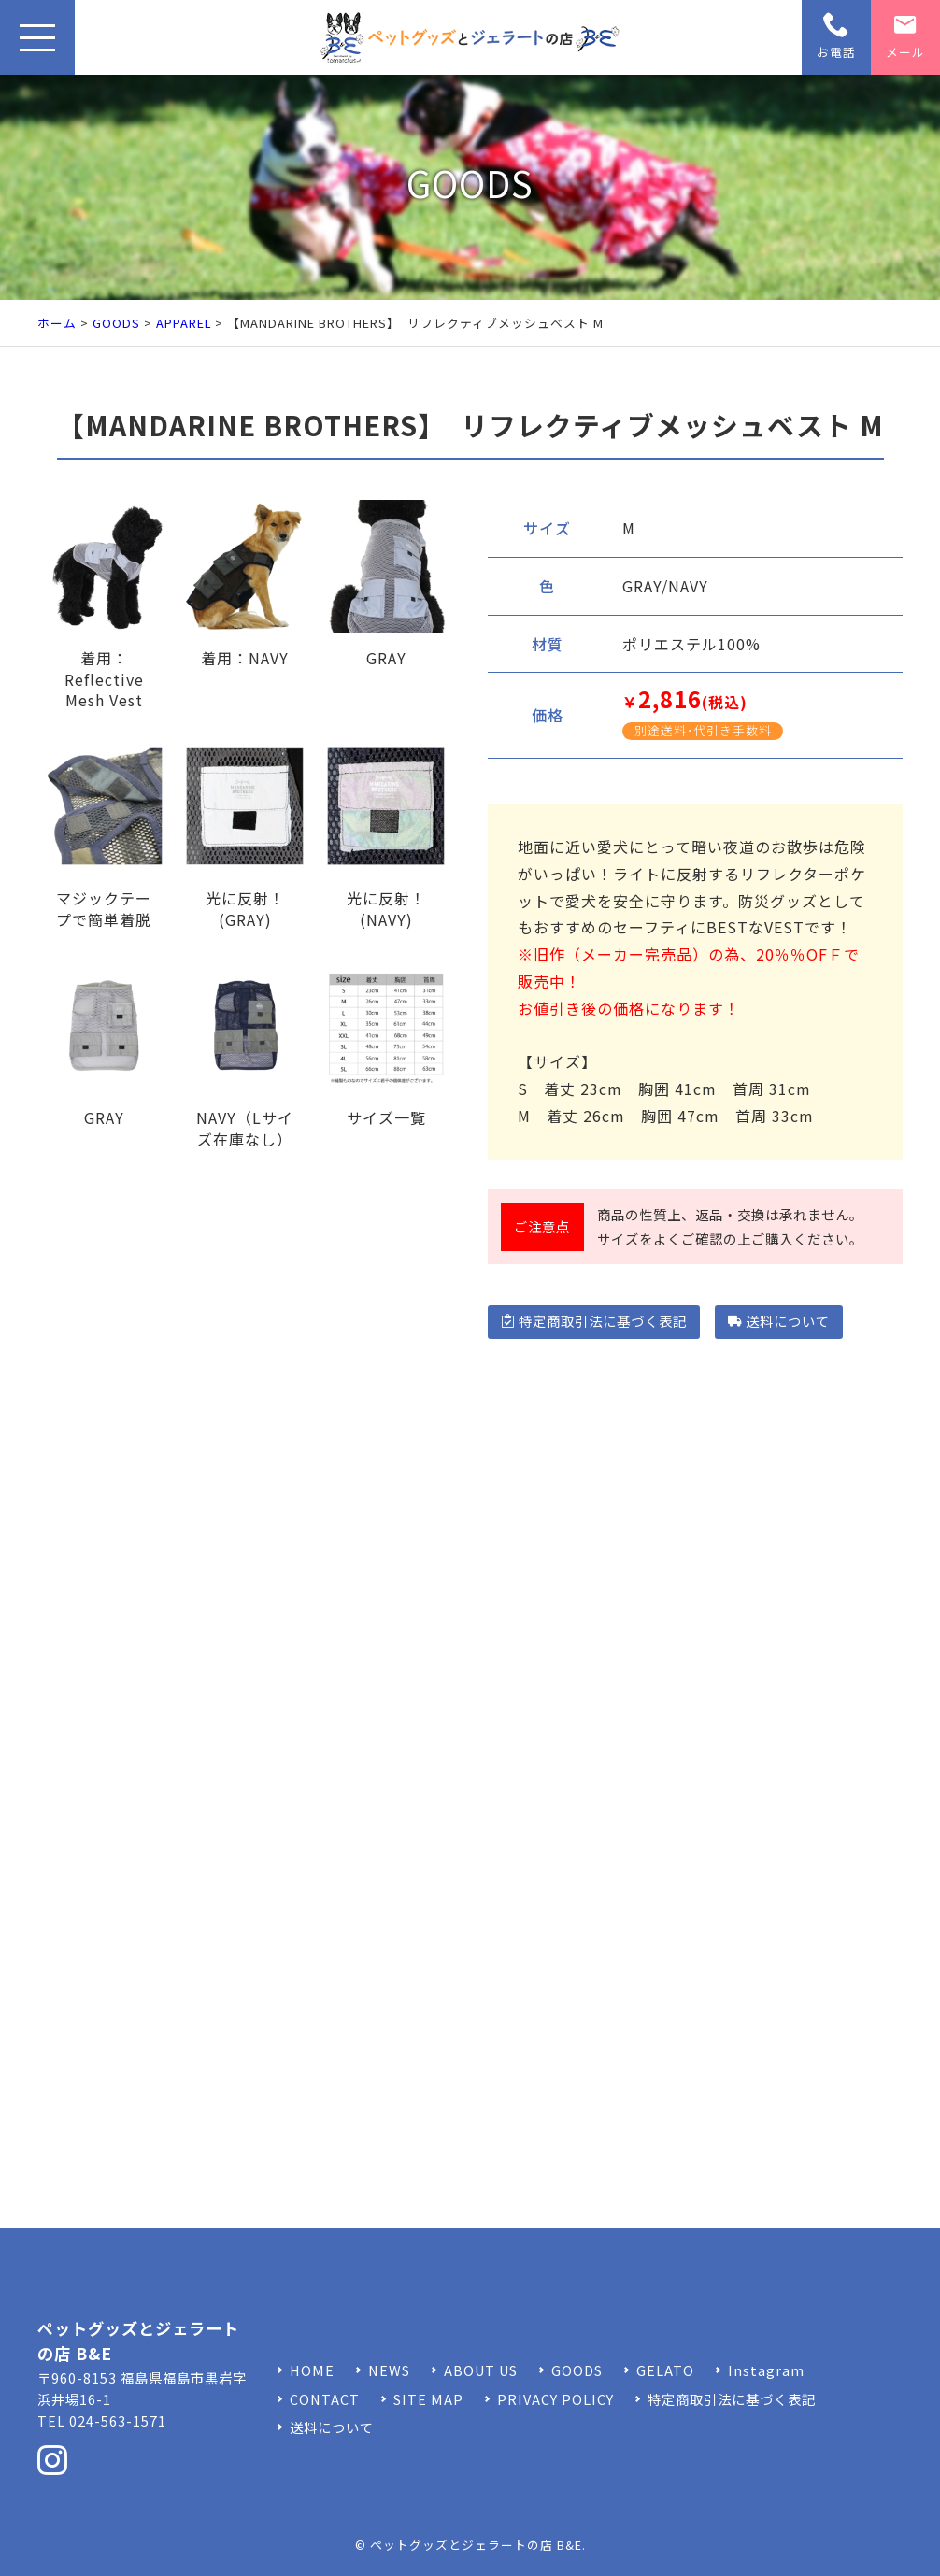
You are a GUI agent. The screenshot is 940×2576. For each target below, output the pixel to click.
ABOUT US (481, 2370)
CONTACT (325, 2399)
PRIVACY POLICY (555, 2399)
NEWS (389, 2370)
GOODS (116, 323)
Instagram (766, 2370)
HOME (312, 2370)
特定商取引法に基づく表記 (594, 1321)
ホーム (57, 323)
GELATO (665, 2370)
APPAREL (183, 323)
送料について (779, 1321)
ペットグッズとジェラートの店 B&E (476, 2545)
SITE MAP (428, 2399)
